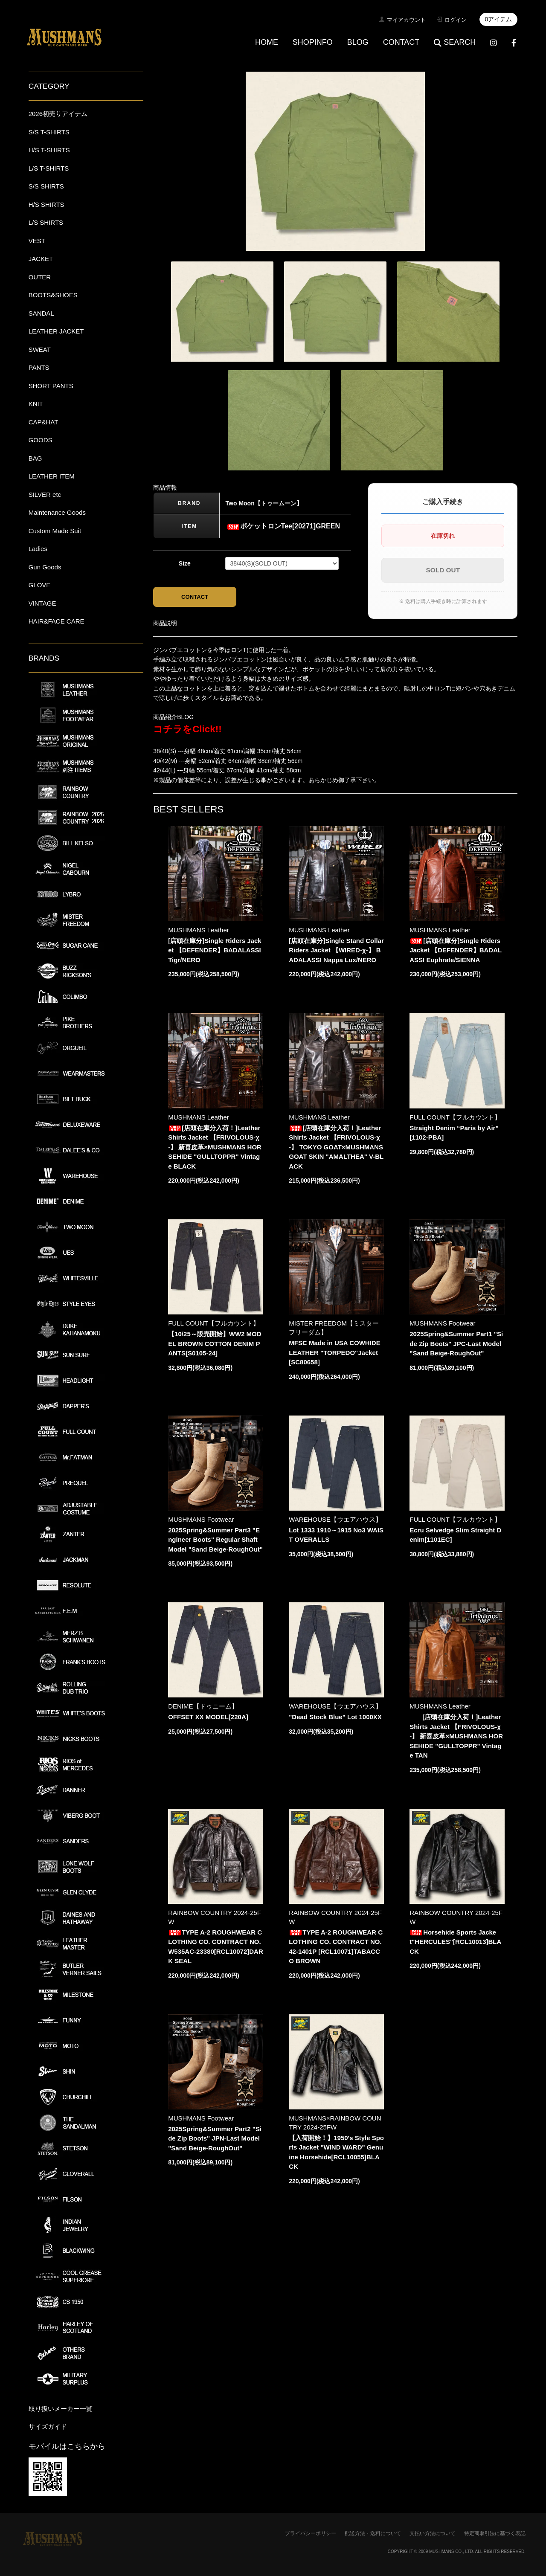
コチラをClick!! (187, 729)
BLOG (358, 42)
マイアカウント (406, 20)
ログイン (455, 20)
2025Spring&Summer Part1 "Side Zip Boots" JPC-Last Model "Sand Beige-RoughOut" (456, 1343)
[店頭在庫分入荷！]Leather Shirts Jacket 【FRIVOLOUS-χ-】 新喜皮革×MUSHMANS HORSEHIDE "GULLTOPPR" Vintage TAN (456, 1736)
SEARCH (455, 42)
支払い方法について (433, 2533)
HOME (266, 42)
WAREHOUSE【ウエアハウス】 (335, 1519)
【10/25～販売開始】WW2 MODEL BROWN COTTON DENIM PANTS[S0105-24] (214, 1343)
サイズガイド (48, 2426)
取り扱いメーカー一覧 (61, 2408)
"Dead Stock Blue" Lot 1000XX (335, 1716)
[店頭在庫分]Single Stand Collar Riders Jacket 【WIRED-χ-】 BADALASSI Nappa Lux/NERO (336, 950)
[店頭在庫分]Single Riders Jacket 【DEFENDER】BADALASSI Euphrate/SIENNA (456, 950)
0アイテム (498, 19)
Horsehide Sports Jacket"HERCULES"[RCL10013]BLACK (455, 1942)
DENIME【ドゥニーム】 (203, 1706)
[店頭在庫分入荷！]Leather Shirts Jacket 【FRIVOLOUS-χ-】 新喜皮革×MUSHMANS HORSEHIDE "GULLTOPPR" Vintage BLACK (214, 1147)
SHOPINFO (313, 42)
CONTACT (401, 42)
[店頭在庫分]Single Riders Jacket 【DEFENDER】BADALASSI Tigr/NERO (214, 950)
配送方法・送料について (373, 2533)
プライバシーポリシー (310, 2533)
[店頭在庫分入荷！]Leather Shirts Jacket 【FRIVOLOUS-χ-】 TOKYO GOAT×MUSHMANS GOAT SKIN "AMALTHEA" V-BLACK (336, 1147)
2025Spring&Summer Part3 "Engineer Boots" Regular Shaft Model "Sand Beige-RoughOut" (215, 1539)
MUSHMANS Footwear (442, 1323)
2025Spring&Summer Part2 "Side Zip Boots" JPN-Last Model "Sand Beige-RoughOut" (214, 2138)
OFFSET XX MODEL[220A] (208, 1716)
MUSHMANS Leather (198, 930)
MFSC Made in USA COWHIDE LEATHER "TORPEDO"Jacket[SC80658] (334, 1352)
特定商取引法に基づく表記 (495, 2533)
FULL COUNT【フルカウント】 (455, 1117)
